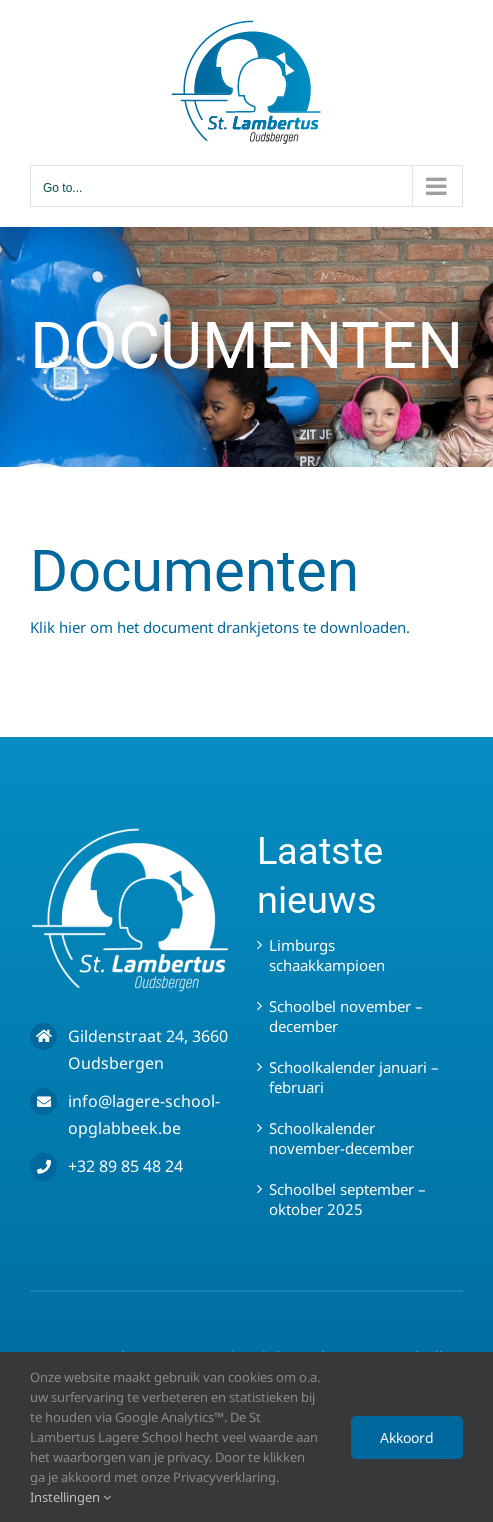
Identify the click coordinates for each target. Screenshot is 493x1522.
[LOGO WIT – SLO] (130, 834)
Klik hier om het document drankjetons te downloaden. (220, 627)
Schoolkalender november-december (341, 1138)
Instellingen (70, 1497)
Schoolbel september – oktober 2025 (347, 1199)
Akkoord (407, 1437)
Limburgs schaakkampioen (327, 955)
